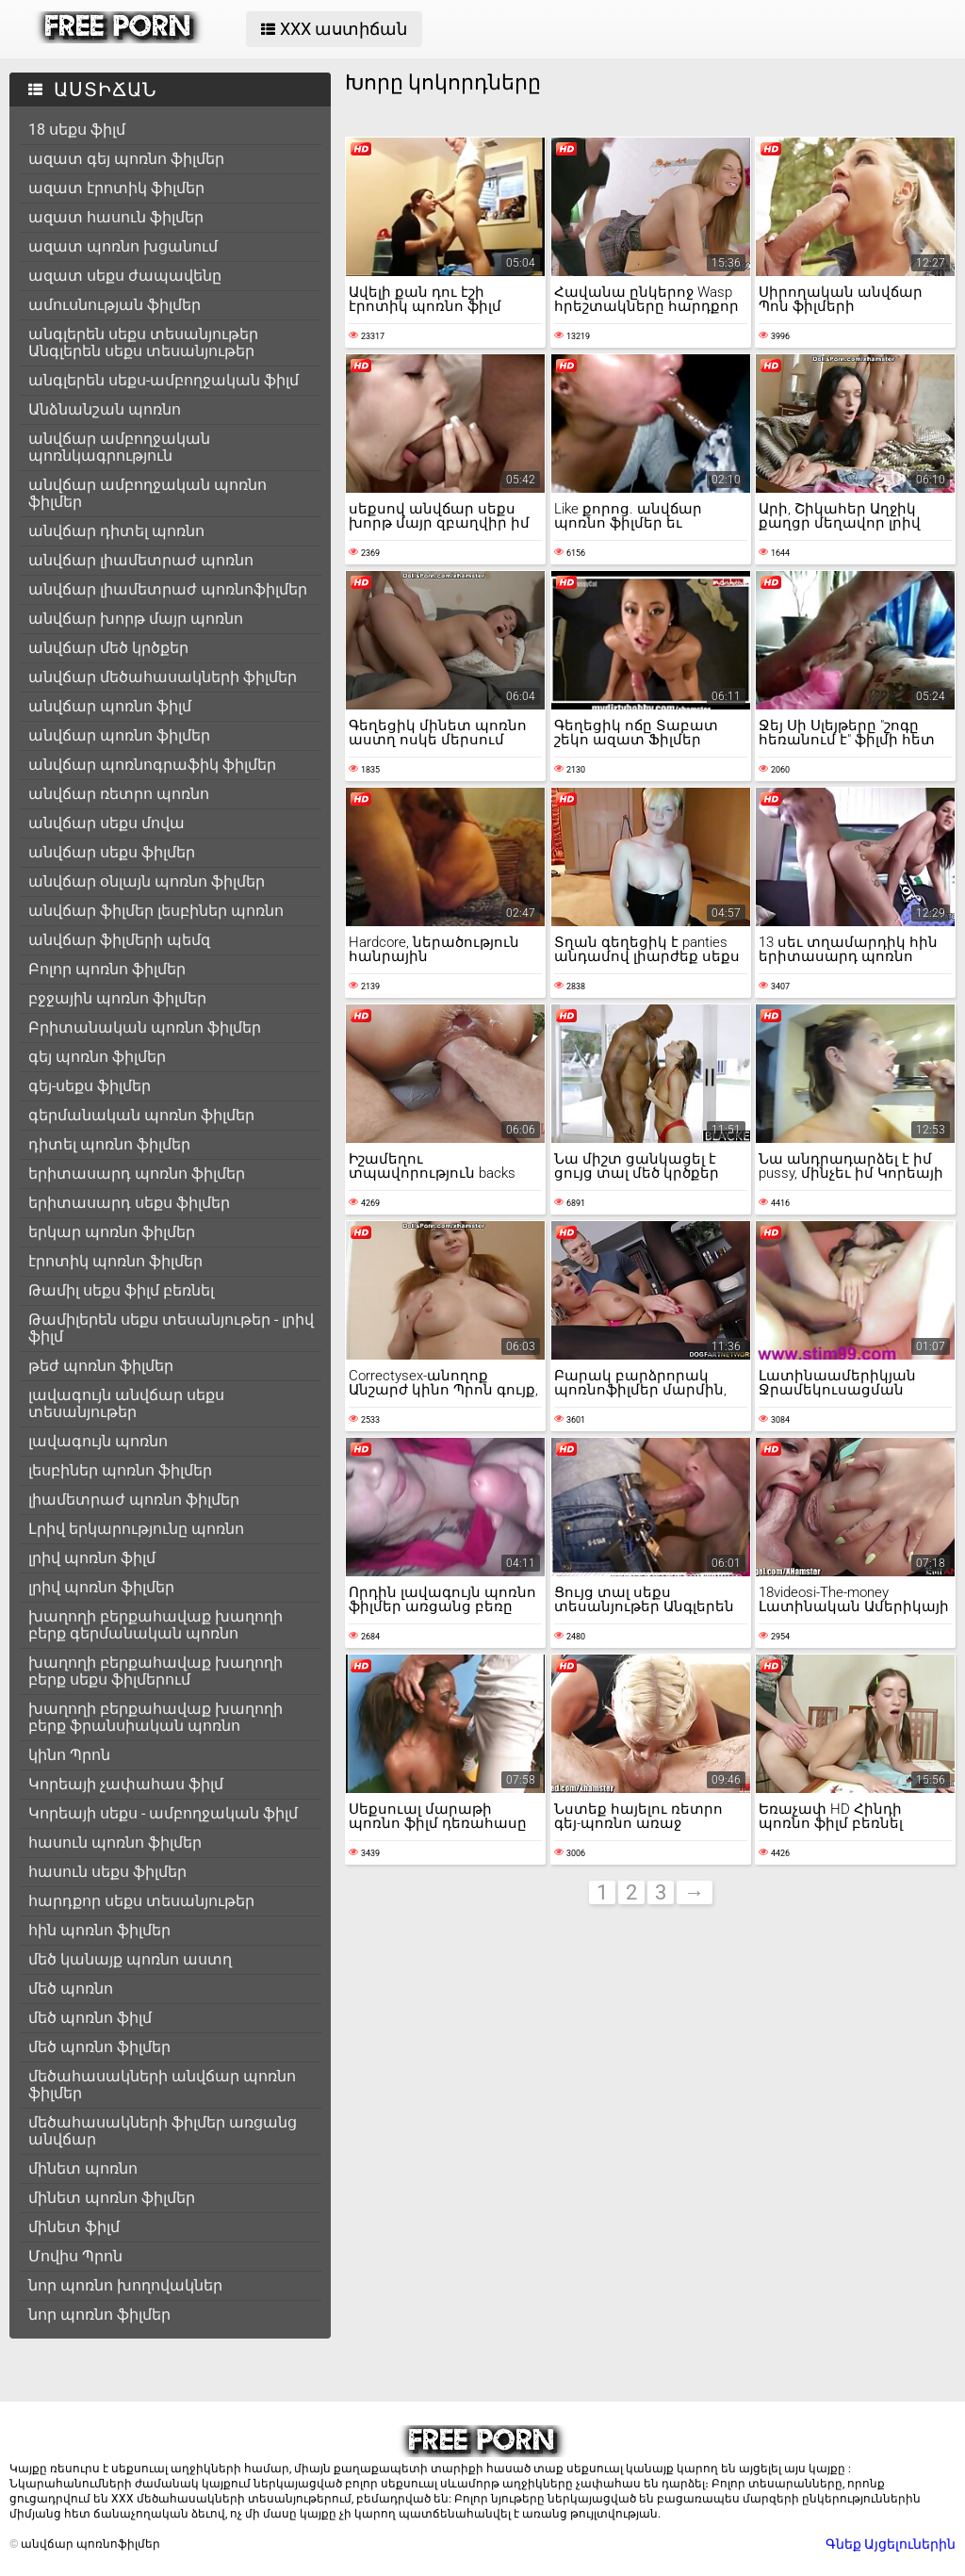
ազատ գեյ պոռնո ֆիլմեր (126, 159)
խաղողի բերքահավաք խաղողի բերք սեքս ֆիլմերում (155, 1671)
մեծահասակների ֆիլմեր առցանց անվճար (162, 2130)
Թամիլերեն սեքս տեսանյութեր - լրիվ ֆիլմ (171, 1328)
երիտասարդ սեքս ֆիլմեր (129, 1203)
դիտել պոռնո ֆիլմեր (109, 1144)
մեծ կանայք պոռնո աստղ (130, 1959)
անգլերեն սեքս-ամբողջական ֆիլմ (163, 380)
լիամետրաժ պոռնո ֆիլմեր (133, 1499)
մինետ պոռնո (83, 2168)
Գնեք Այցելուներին (891, 2544)
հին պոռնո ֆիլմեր (99, 1930)
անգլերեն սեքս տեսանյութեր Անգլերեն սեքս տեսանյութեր (143, 342)
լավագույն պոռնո (98, 1441)
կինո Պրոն (69, 1755)
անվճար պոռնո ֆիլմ (109, 706)
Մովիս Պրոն (75, 2256)
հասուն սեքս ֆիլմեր (107, 1872)
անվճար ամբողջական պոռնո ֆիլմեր (147, 493)
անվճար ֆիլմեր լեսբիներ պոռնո (156, 911)
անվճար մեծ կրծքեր (108, 648)
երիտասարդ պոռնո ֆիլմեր (136, 1173)
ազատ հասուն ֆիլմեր (116, 217)
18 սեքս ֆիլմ (76, 130)
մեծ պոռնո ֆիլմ (90, 2018)
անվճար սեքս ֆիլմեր (111, 852)
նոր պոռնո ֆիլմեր (99, 2314)
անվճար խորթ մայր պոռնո (135, 619)
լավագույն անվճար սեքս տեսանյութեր (126, 1403)
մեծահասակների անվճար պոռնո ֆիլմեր (162, 2084)
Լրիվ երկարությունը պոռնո (136, 1529)
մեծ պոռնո (70, 1988)
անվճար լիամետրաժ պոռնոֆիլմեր (167, 589)
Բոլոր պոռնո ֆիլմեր (107, 969)
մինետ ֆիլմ (74, 2227)
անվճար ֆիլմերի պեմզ (119, 940)
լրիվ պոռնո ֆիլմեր (101, 1587)
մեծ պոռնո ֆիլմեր (99, 2047)
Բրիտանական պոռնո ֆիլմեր (144, 1027)
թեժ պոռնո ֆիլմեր (100, 1366)
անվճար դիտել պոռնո (116, 531)
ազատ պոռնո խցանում (123, 246)
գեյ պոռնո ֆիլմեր (97, 1057)
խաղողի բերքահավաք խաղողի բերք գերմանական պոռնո (155, 1624)
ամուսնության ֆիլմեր (114, 305)
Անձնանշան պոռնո (104, 409)
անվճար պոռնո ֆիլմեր (119, 735)
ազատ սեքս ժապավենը (124, 276)
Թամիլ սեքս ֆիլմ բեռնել (121, 1290)
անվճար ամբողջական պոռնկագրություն (119, 447)
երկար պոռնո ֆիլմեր (111, 1232)
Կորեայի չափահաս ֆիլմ (125, 1784)
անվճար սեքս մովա (106, 823)
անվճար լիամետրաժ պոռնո (141, 560)
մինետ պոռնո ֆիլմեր (111, 2198)
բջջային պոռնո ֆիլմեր (117, 998)
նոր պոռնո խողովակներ (125, 2285)
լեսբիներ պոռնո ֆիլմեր (120, 1470)
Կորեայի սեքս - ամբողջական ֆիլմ (163, 1813)
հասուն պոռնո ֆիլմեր (115, 1842)
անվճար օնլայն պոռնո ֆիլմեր (146, 881)
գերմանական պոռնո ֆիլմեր (141, 1115)
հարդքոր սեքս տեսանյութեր (141, 1901)
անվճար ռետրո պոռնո (118, 794)
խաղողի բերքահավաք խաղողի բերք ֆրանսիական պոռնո (155, 1717)
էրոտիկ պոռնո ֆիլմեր (115, 1261)
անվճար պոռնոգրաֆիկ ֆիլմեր (152, 765)
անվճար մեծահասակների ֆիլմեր (162, 677)
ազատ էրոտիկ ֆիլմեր (116, 188)
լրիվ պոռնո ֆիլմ (91, 1558)
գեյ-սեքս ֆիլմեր (89, 1086)
